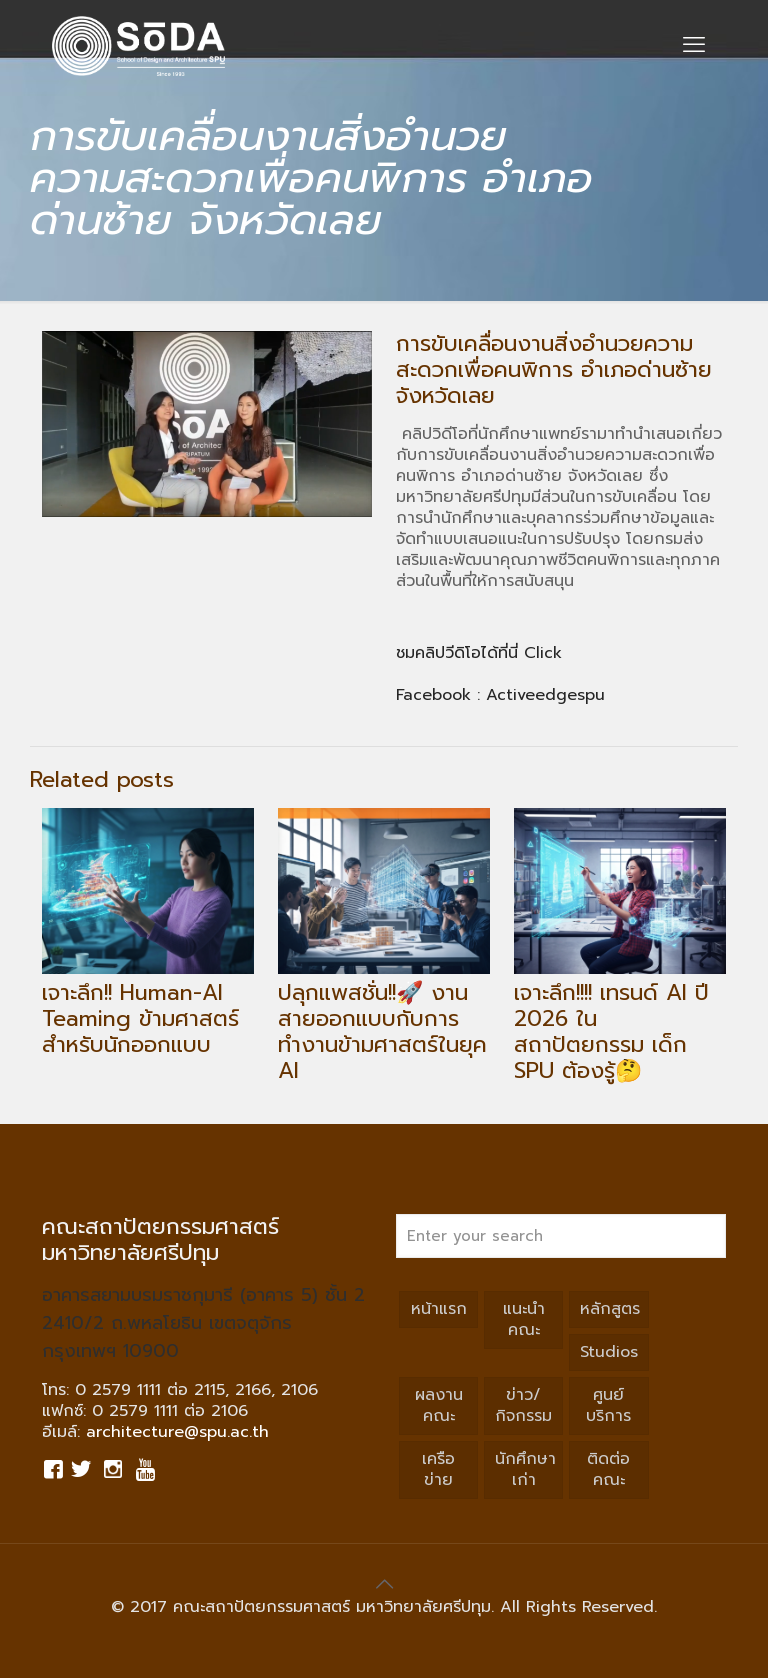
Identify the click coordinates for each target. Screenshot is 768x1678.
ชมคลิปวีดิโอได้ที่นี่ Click (482, 653)
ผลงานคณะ (439, 1405)
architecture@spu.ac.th (177, 1432)
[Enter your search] (561, 1236)
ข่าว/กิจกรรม (523, 1405)
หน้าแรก (439, 1309)
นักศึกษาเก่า (525, 1469)
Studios (609, 1352)
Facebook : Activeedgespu (500, 695)
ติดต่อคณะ (608, 1469)
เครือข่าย (438, 1469)
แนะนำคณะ (524, 1319)
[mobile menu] (694, 45)
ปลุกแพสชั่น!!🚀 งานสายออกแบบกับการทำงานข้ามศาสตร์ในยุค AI (382, 1031)
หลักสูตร (610, 1309)
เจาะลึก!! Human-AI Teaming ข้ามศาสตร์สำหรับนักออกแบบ (140, 1018)
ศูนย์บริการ (608, 1405)
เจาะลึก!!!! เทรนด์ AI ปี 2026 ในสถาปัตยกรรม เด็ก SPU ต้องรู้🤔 (611, 1031)
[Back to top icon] (384, 1584)
